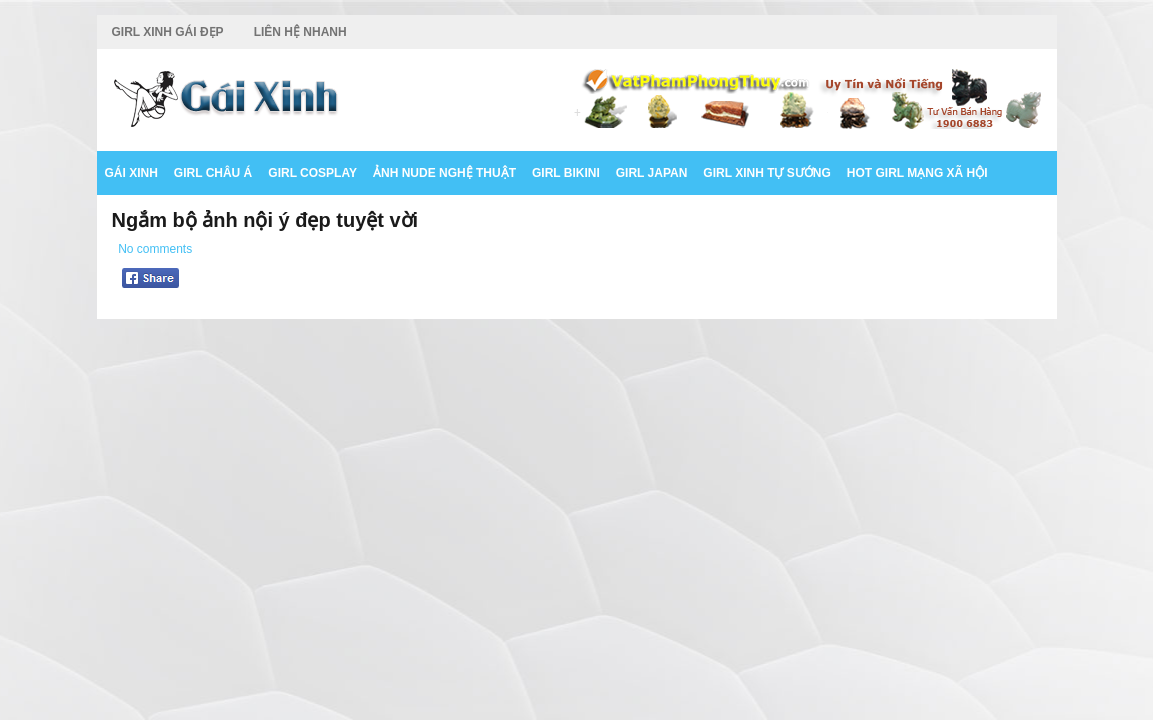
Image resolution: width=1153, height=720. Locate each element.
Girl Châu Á (213, 173)
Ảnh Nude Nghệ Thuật (444, 173)
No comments (155, 249)
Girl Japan (652, 173)
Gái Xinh (131, 173)
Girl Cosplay (312, 173)
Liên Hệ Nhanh (300, 32)
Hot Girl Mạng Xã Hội (917, 173)
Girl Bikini (566, 173)
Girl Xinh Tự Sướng (766, 173)
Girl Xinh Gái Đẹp (168, 32)
